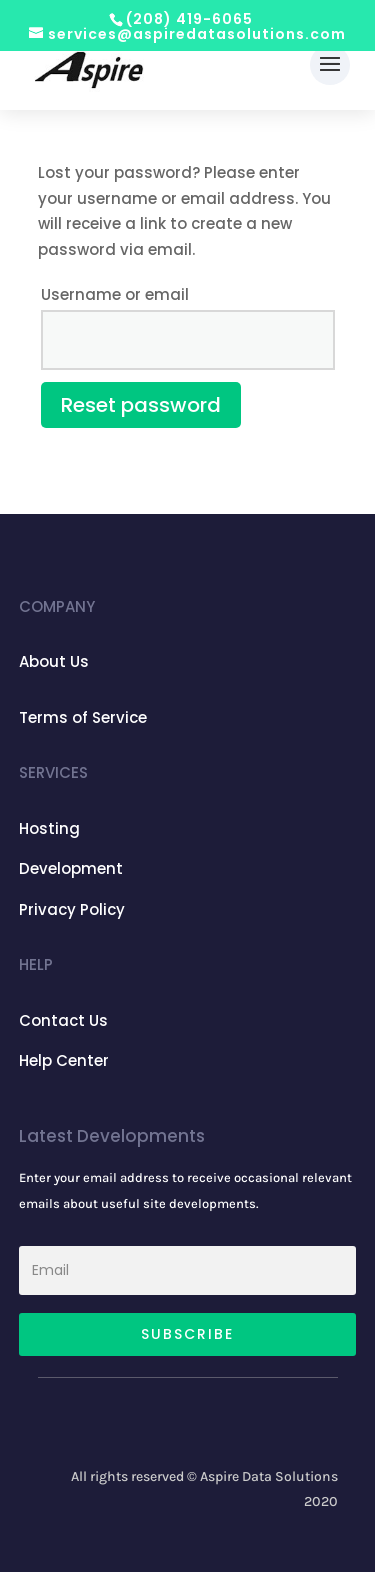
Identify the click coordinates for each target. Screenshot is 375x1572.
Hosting (49, 828)
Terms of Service (83, 717)
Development (71, 868)
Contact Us (63, 1020)
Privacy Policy (72, 909)
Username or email (115, 294)
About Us (54, 661)
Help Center (64, 1060)
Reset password (141, 405)
